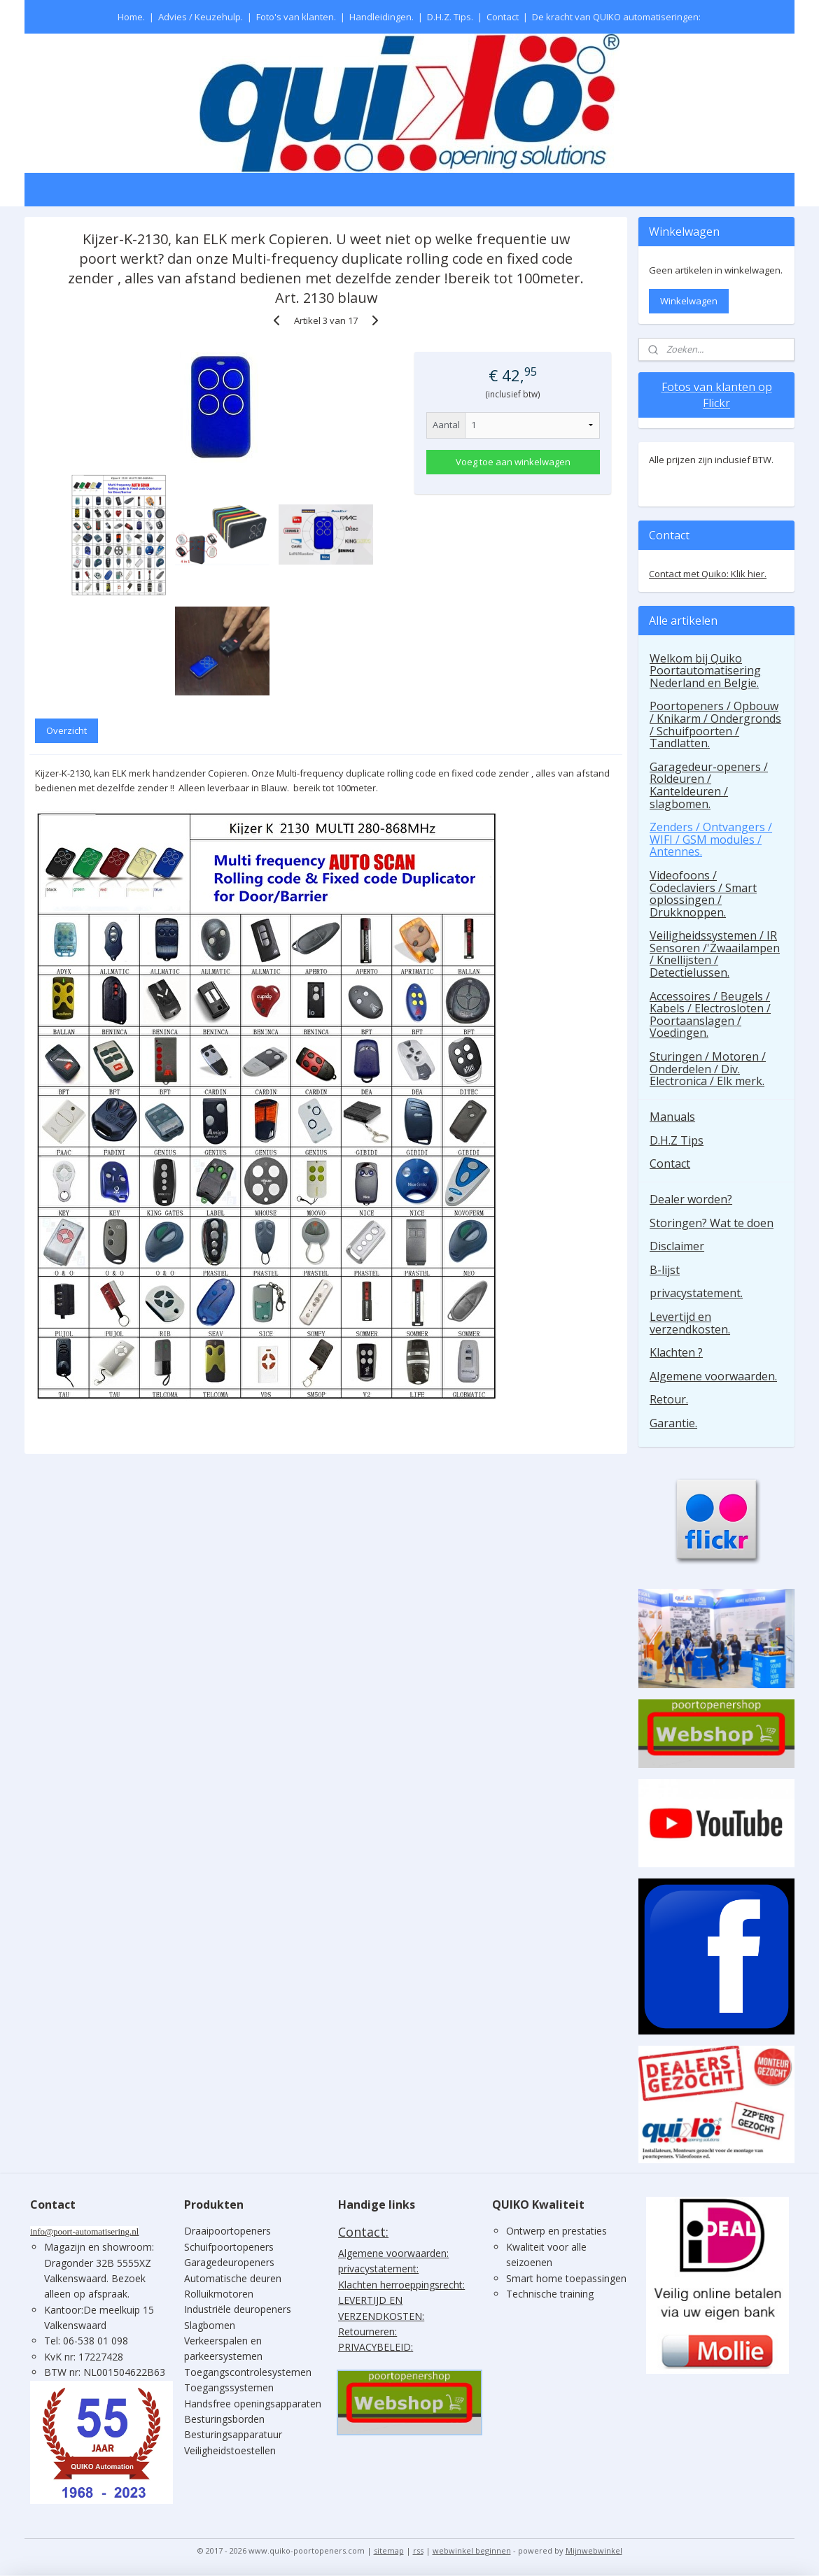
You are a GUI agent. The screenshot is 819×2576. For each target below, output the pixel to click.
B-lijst (665, 1270)
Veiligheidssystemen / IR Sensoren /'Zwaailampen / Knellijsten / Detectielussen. (715, 954)
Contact (502, 16)
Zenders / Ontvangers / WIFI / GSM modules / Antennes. (711, 839)
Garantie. (673, 1423)
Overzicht (66, 730)
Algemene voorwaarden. (713, 1376)
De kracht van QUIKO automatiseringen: (616, 16)
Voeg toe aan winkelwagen (512, 461)
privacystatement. (696, 1293)
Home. (131, 16)
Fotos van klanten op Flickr (717, 394)
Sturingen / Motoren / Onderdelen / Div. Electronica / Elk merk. (708, 1069)
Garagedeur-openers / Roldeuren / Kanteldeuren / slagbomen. (709, 785)
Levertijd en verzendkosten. (690, 1323)
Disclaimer (677, 1246)
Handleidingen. (381, 16)
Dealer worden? (691, 1199)
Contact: (363, 2231)
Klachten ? (676, 1352)
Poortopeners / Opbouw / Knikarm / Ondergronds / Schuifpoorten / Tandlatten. (715, 724)
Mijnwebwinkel (594, 2550)
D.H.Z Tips (677, 1140)
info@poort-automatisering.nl (84, 2231)
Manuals (672, 1116)
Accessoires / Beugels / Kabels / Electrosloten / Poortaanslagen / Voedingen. (710, 1015)
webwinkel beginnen (472, 2550)
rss (418, 2550)
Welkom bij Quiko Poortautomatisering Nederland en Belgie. (705, 671)
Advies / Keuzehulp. (200, 16)
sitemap (389, 2550)
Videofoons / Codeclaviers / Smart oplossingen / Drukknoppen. (703, 894)
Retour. (669, 1399)
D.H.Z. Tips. (450, 16)
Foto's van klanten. (296, 16)
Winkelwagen (689, 301)
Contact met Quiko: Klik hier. (707, 573)
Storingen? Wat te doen (712, 1223)
